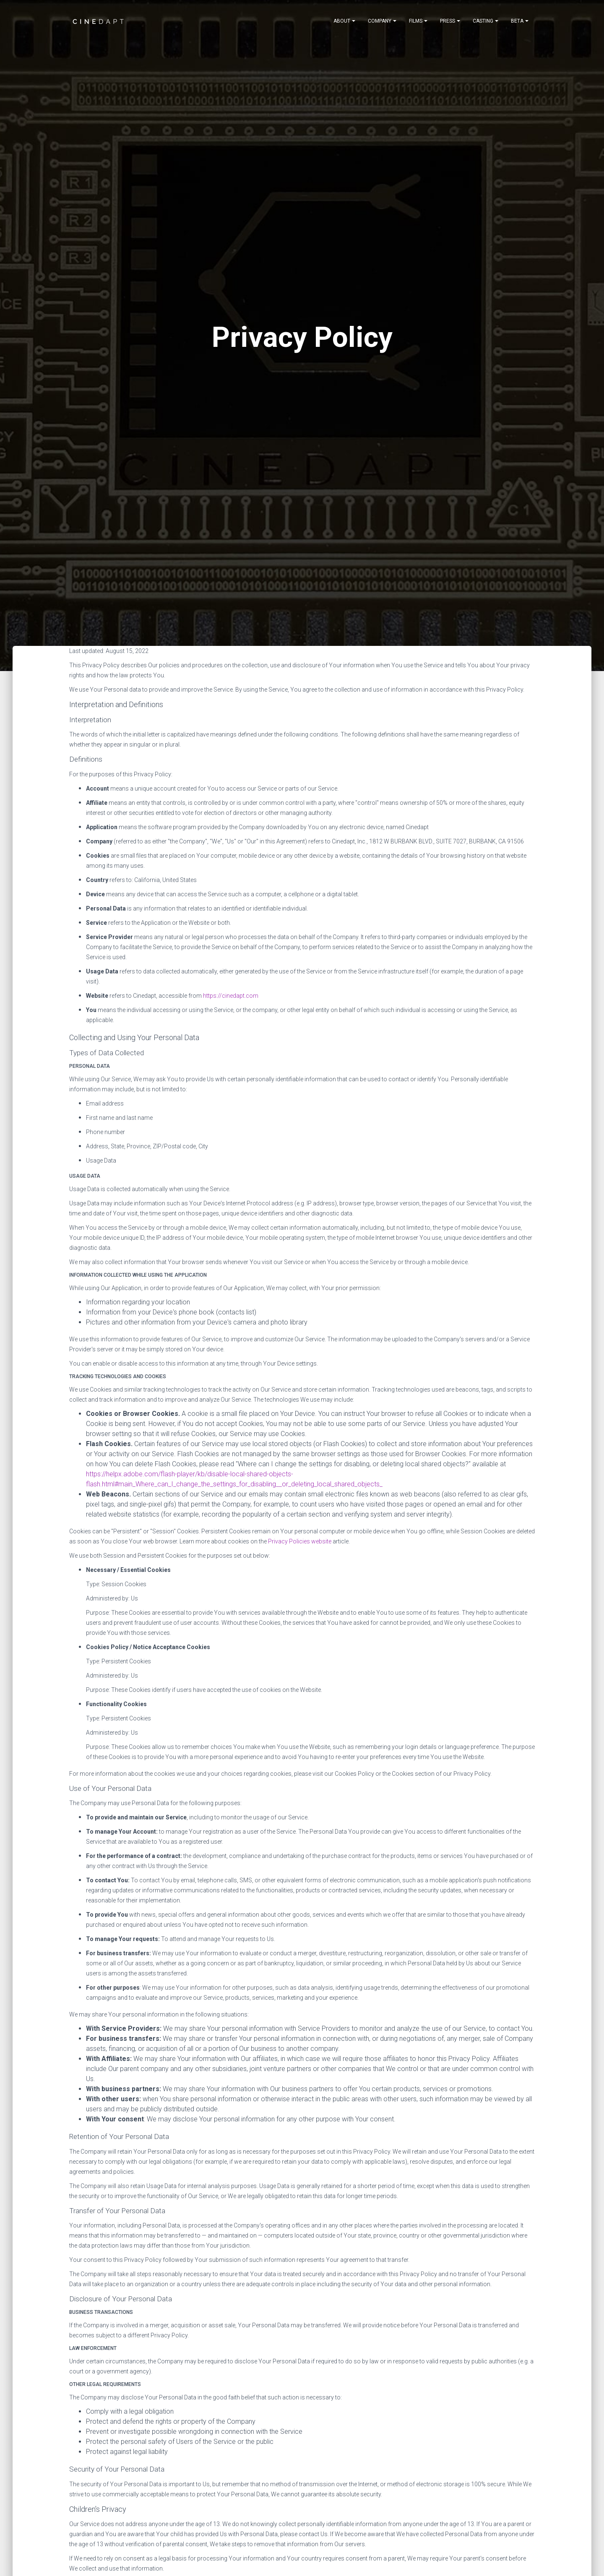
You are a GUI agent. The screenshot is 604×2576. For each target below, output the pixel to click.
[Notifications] (344, 20)
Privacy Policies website (299, 1541)
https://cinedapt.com (230, 995)
